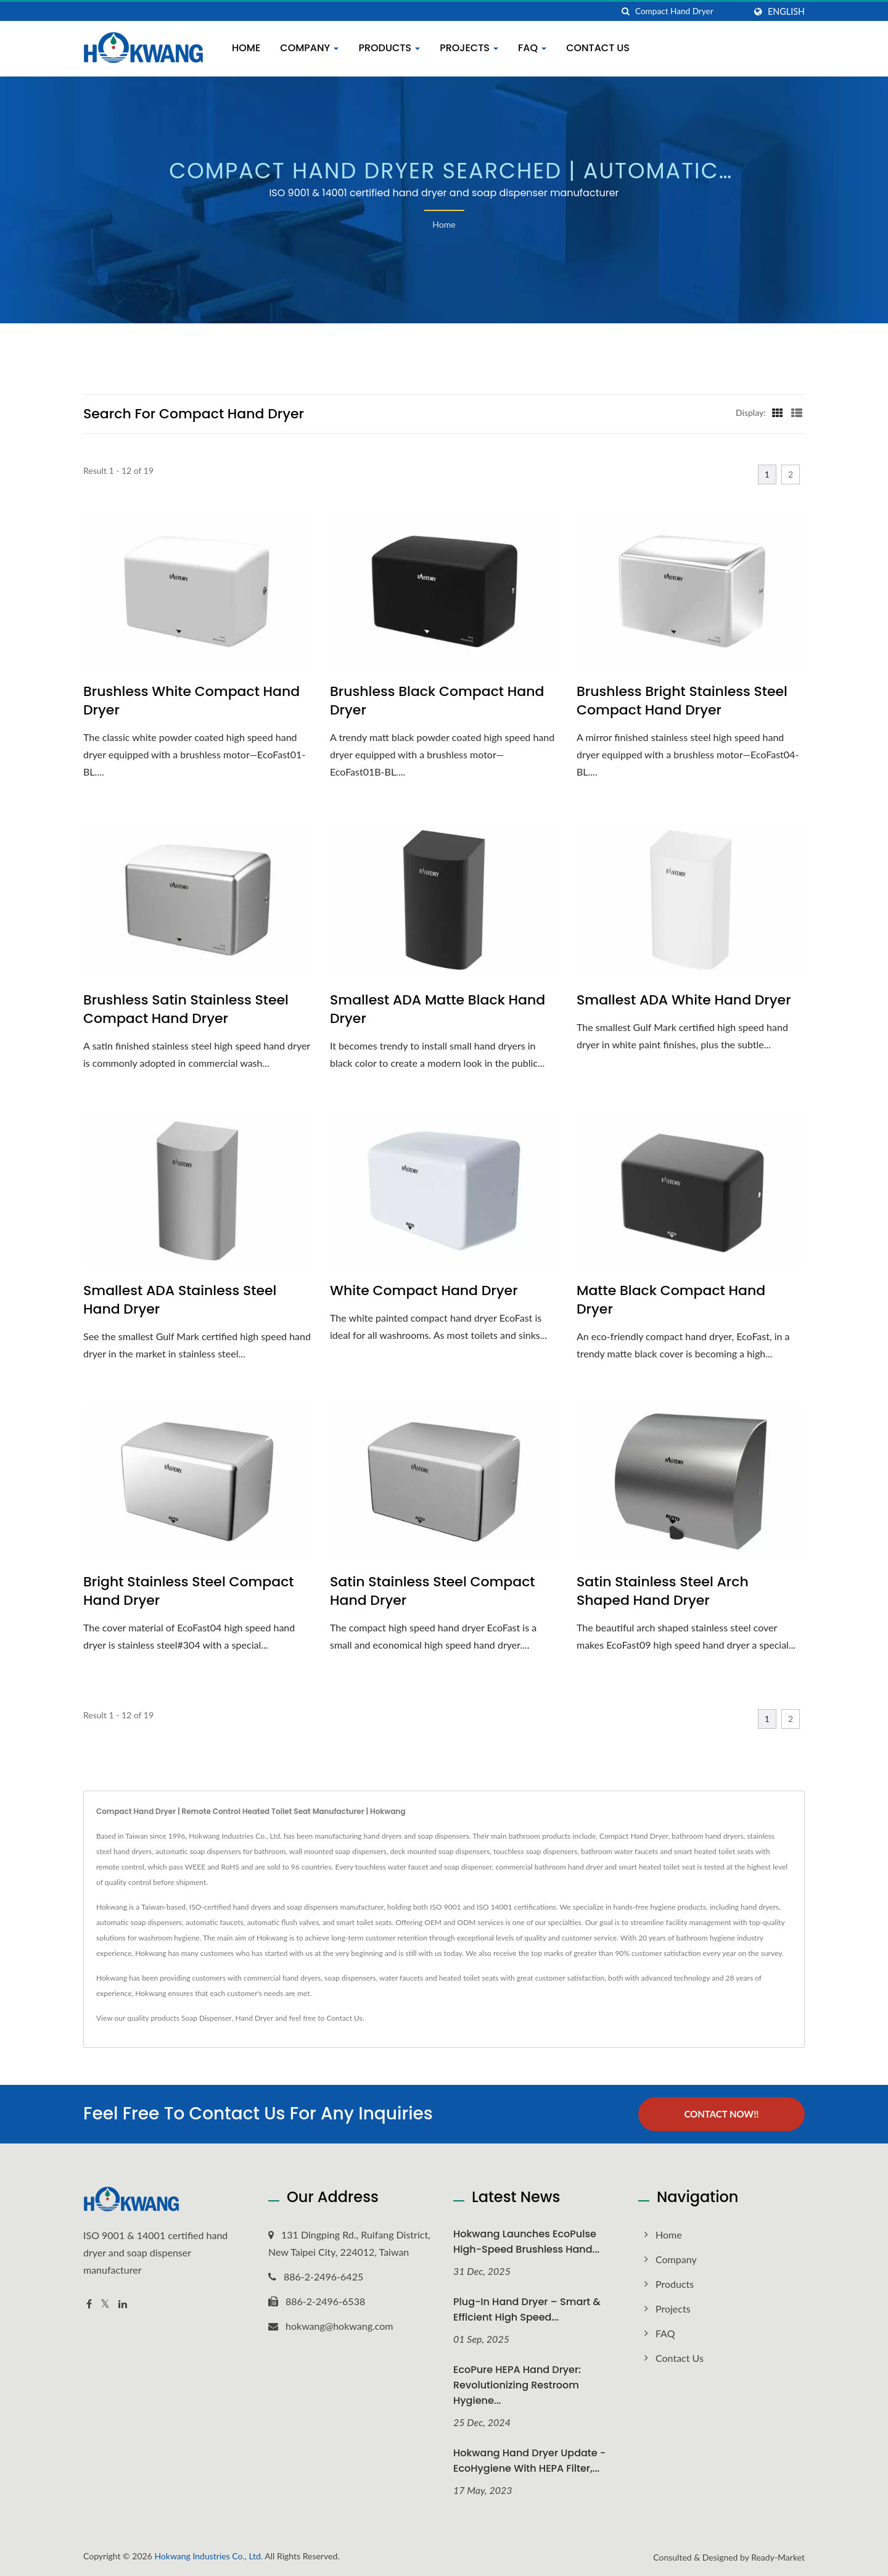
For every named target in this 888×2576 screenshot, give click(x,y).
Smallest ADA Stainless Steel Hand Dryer (179, 1300)
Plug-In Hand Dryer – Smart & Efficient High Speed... (527, 2309)
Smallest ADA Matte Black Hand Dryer (437, 1009)
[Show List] (797, 412)
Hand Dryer (255, 2018)
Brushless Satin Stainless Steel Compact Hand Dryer (186, 1009)
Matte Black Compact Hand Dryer (671, 1300)
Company (309, 48)
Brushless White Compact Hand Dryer (191, 700)
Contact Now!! (721, 2113)
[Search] (690, 11)
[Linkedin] (122, 2304)
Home (246, 48)
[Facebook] (89, 2304)
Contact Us (598, 48)
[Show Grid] (778, 412)
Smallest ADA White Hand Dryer (684, 1000)
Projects (469, 48)
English (786, 12)
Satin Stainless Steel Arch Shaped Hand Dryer (663, 1591)
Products (389, 48)
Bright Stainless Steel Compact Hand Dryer (188, 1591)
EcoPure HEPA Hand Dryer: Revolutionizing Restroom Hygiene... (517, 2385)
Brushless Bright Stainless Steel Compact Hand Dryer (682, 700)
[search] (626, 11)
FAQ (532, 48)
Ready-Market (778, 2556)
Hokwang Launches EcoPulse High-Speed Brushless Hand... (526, 2241)
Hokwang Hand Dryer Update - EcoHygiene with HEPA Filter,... (529, 2460)
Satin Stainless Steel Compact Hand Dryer (432, 1591)
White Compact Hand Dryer (424, 1291)
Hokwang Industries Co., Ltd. (208, 2555)
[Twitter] (105, 2304)
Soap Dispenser (206, 2018)
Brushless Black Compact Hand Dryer (437, 700)
